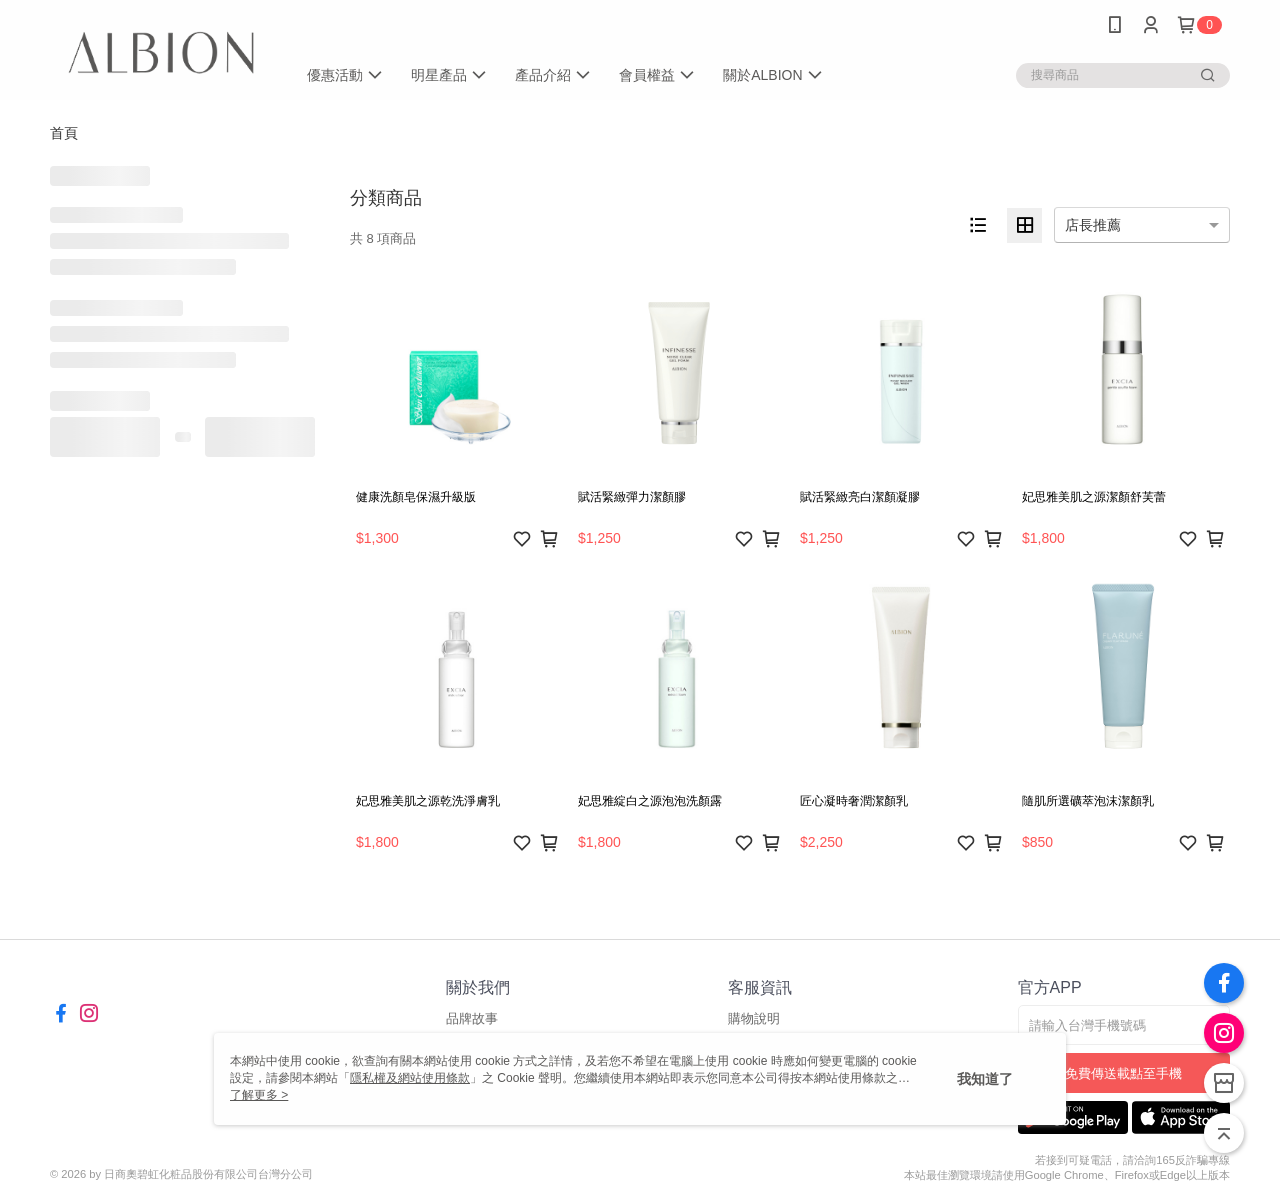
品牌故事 (472, 1018)
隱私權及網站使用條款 (410, 1078)
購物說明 (754, 1018)
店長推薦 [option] (1093, 225)
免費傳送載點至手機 (1123, 1073)
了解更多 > (259, 1095)
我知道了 (985, 1079)
